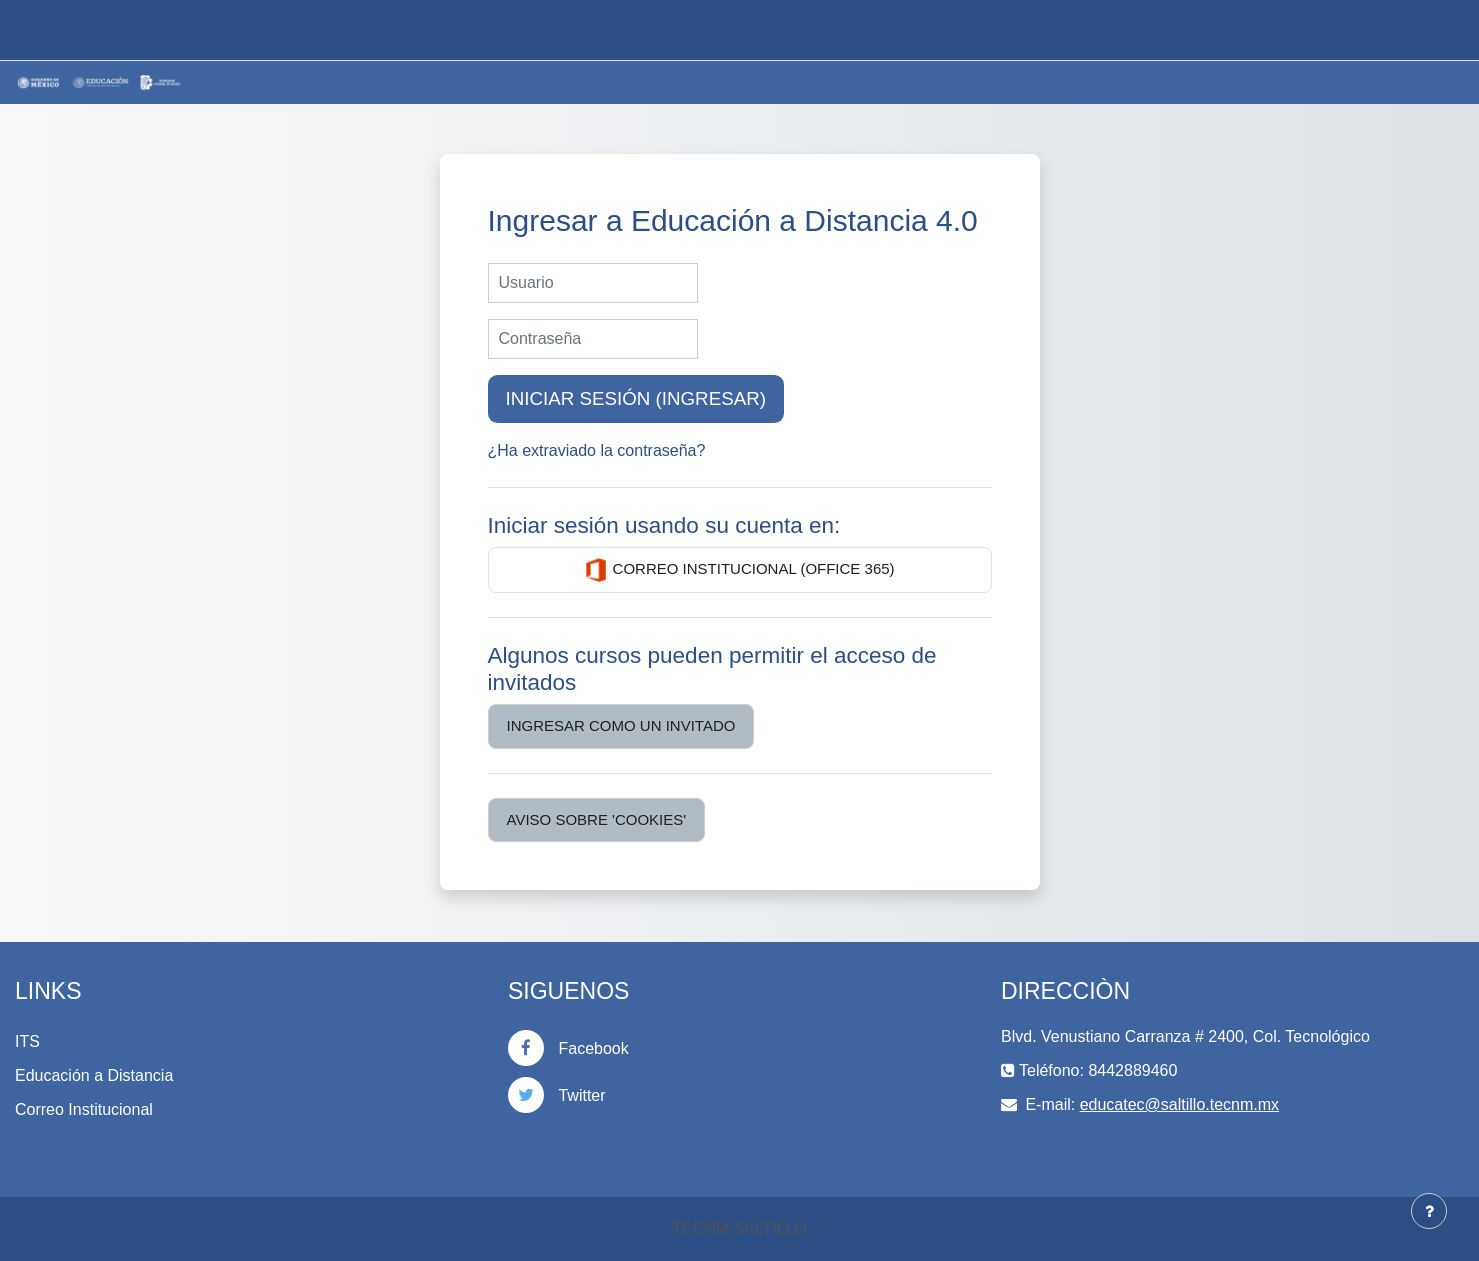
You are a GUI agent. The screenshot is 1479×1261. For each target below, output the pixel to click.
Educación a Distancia (94, 1075)
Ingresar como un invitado (621, 725)
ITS (27, 1041)
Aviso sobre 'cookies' (597, 819)
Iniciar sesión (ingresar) (636, 398)
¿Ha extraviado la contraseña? (597, 450)
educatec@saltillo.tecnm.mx (1179, 1104)
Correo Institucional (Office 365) (739, 570)
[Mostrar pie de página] (1429, 1211)
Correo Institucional (84, 1109)
